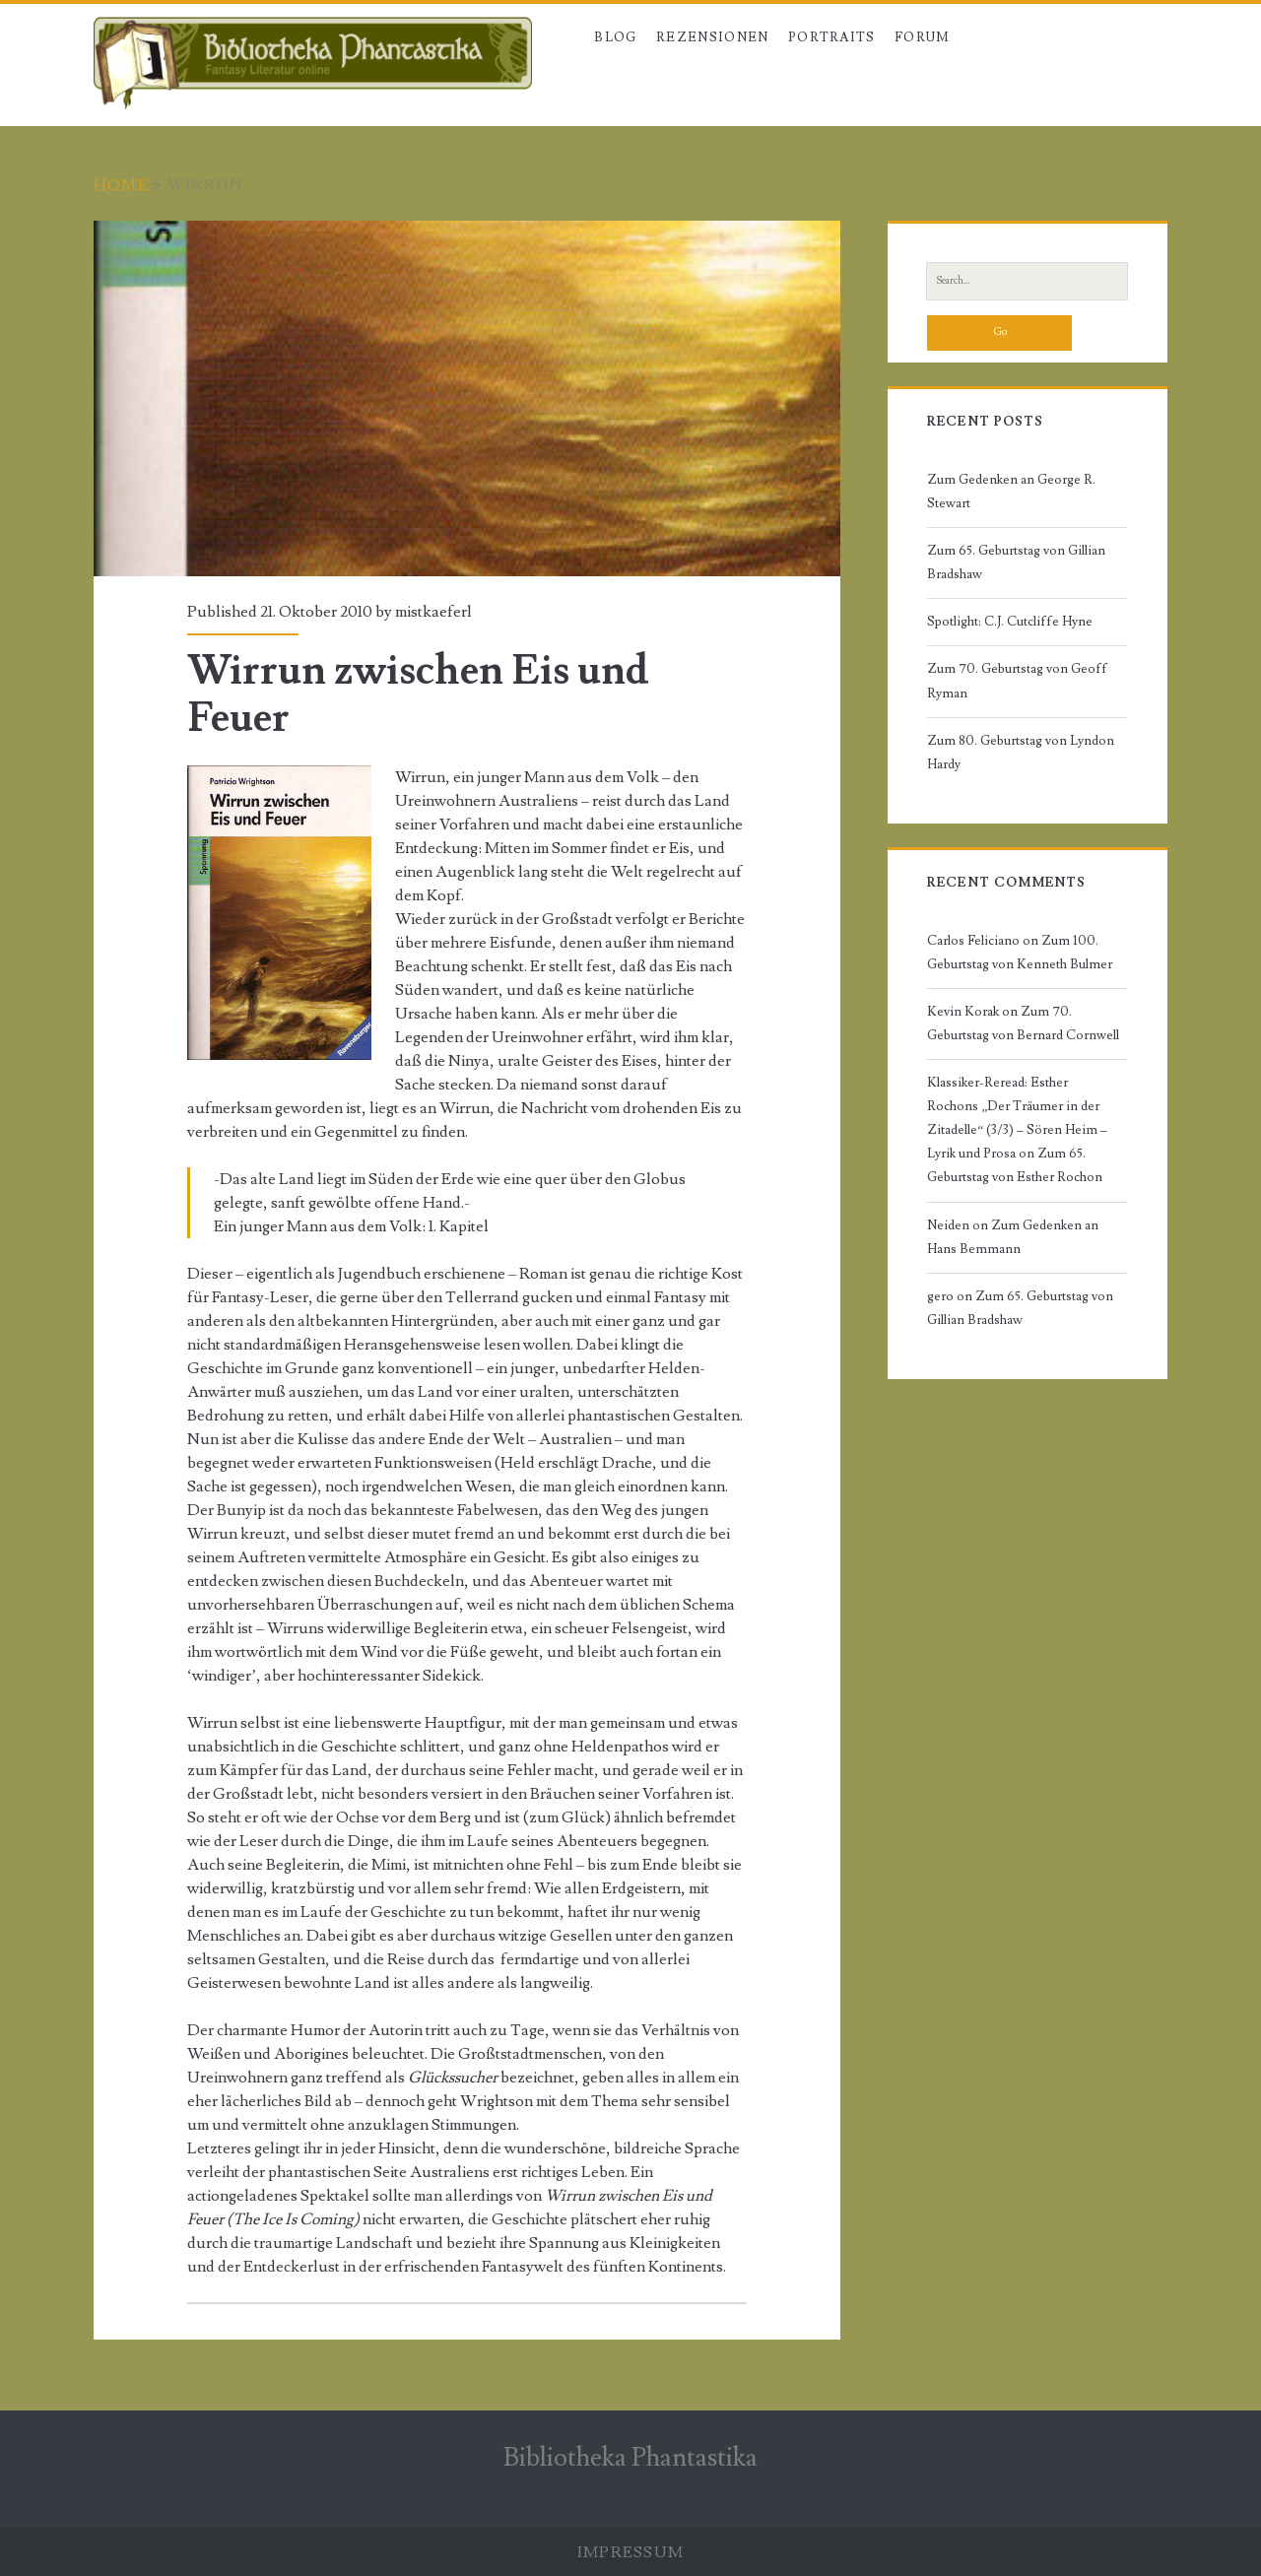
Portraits (832, 37)
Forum (923, 37)
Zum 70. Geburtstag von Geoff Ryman (1017, 680)
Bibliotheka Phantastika (630, 2458)
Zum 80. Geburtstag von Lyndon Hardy (1020, 752)
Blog (615, 37)
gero (940, 1296)
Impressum (631, 2552)
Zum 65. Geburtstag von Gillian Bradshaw (1016, 562)
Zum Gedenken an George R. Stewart (1011, 491)
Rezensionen (712, 37)
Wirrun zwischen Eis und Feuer (467, 398)
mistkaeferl (433, 612)
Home (121, 185)
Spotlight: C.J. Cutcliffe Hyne (1010, 621)
